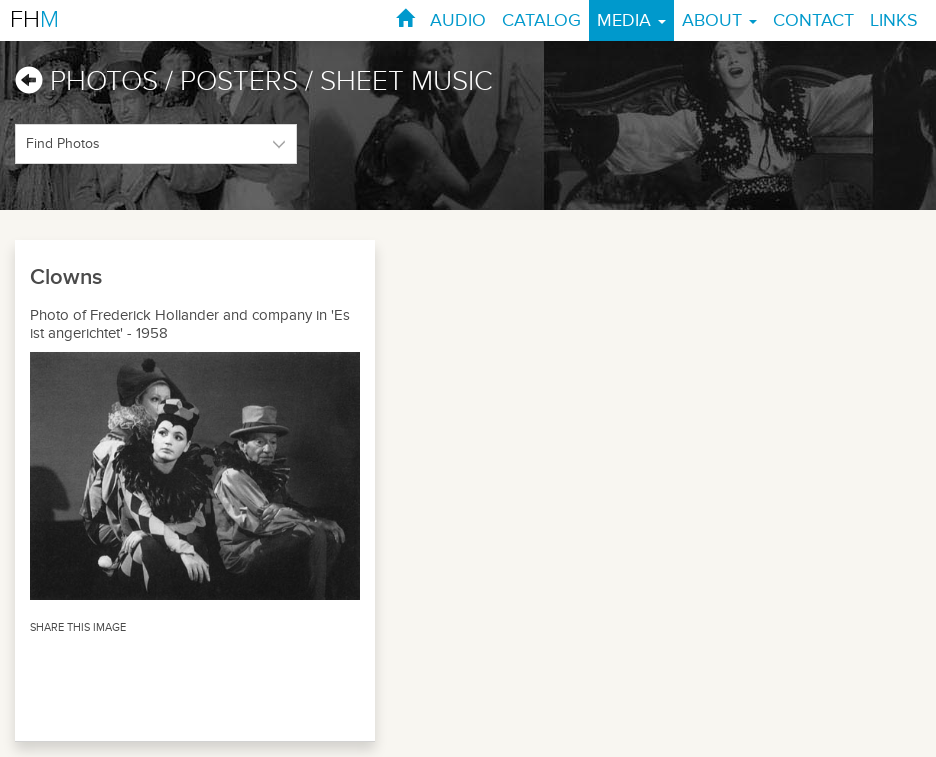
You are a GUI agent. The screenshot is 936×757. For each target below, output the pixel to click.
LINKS (894, 20)
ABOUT (719, 20)
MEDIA (631, 20)
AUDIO (458, 20)
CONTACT (813, 20)
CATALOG (541, 20)
